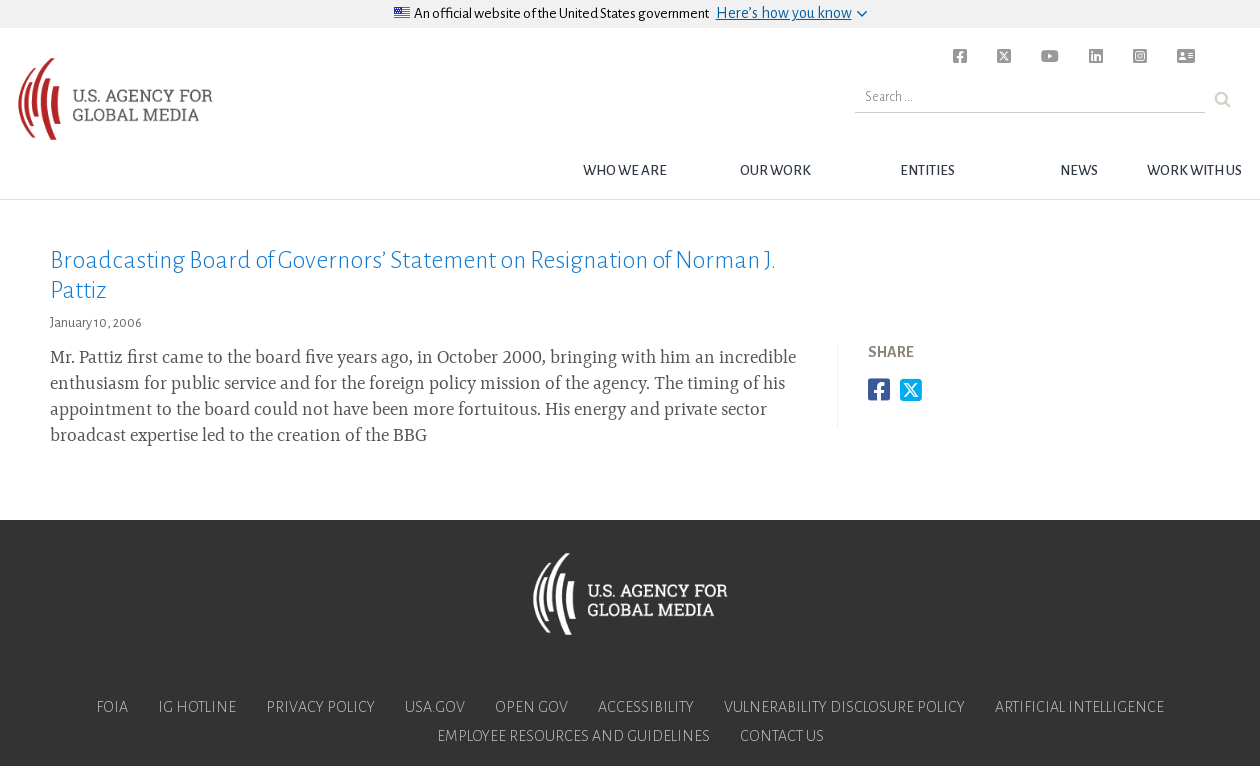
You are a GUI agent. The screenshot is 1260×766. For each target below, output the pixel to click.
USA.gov (435, 707)
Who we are (625, 170)
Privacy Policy (320, 707)
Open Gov (531, 707)
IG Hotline (197, 707)
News (1079, 170)
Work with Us (1194, 170)
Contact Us (782, 736)
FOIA (112, 707)
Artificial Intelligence (1079, 707)
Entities (927, 170)
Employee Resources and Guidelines (573, 736)
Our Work (775, 170)
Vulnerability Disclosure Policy (844, 707)
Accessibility (646, 707)
